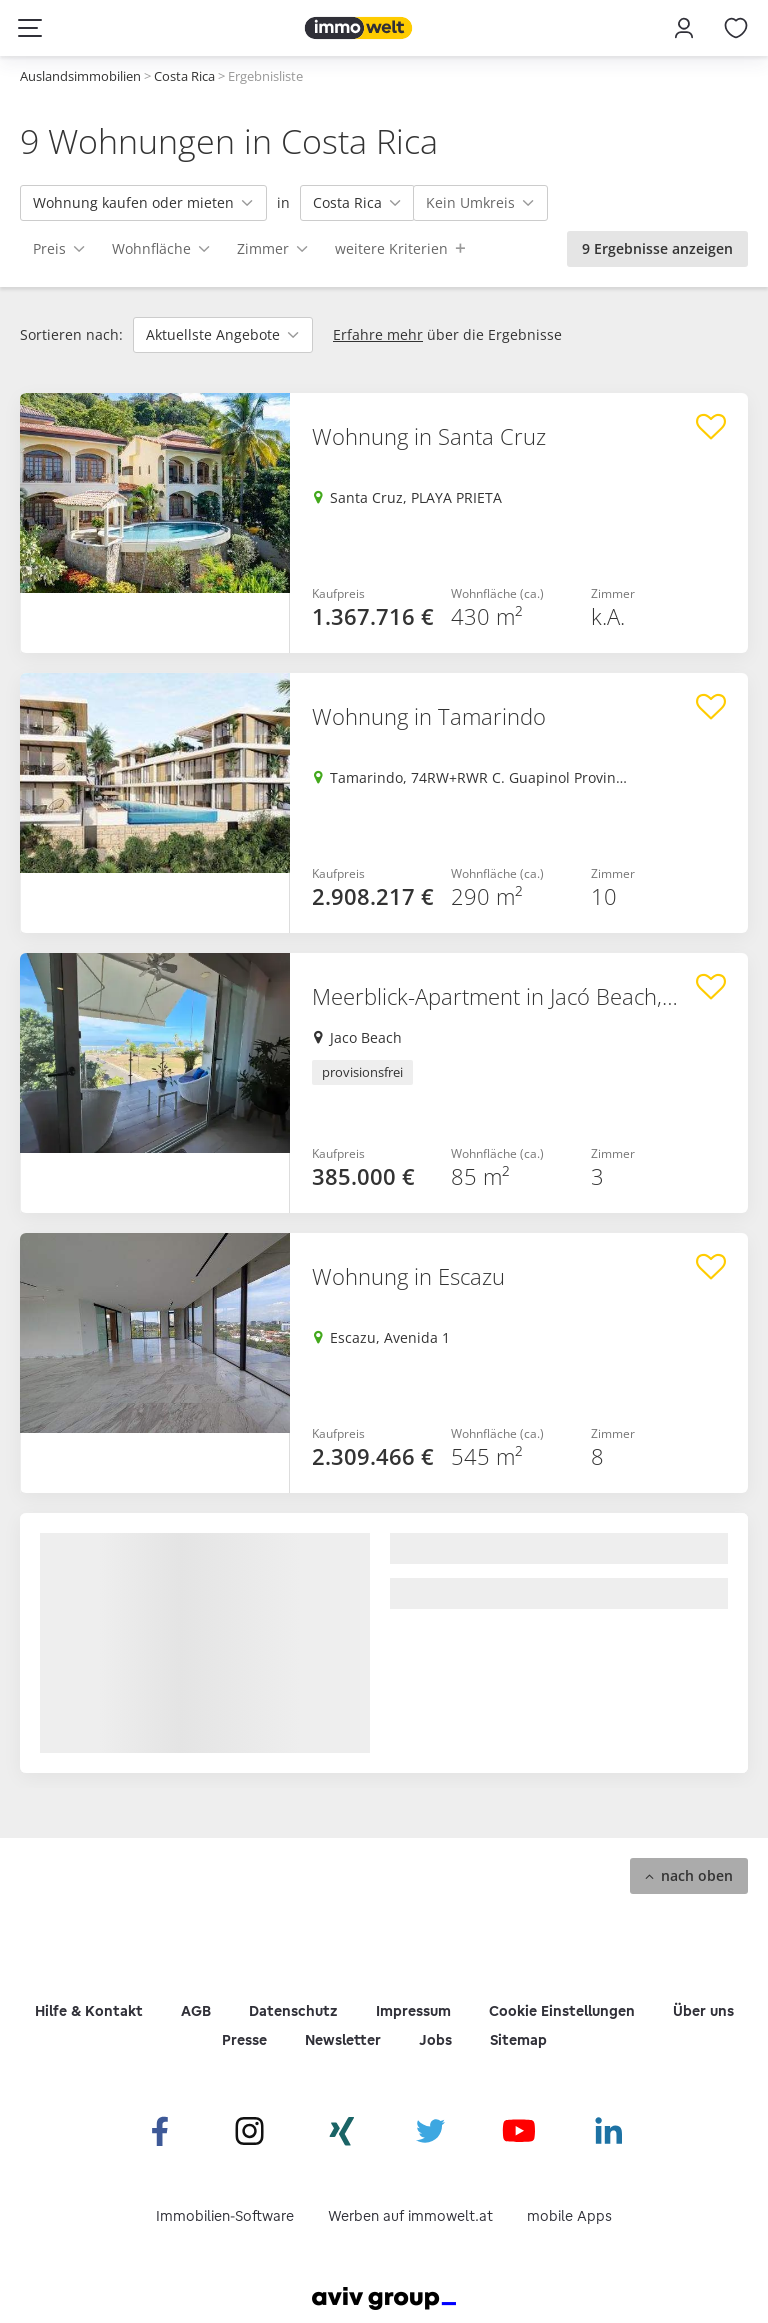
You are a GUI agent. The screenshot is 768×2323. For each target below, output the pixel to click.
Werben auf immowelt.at (410, 2216)
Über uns (703, 2011)
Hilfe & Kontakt (89, 2011)
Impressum (413, 2011)
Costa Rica (184, 76)
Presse (244, 2040)
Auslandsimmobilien (80, 76)
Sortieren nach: (71, 334)
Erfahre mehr (378, 334)
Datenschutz (293, 2011)
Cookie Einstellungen (562, 2011)
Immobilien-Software (225, 2216)
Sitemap (518, 2040)
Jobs (435, 2040)
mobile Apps (569, 2216)
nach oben (697, 1875)
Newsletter (343, 2040)
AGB (196, 2011)
